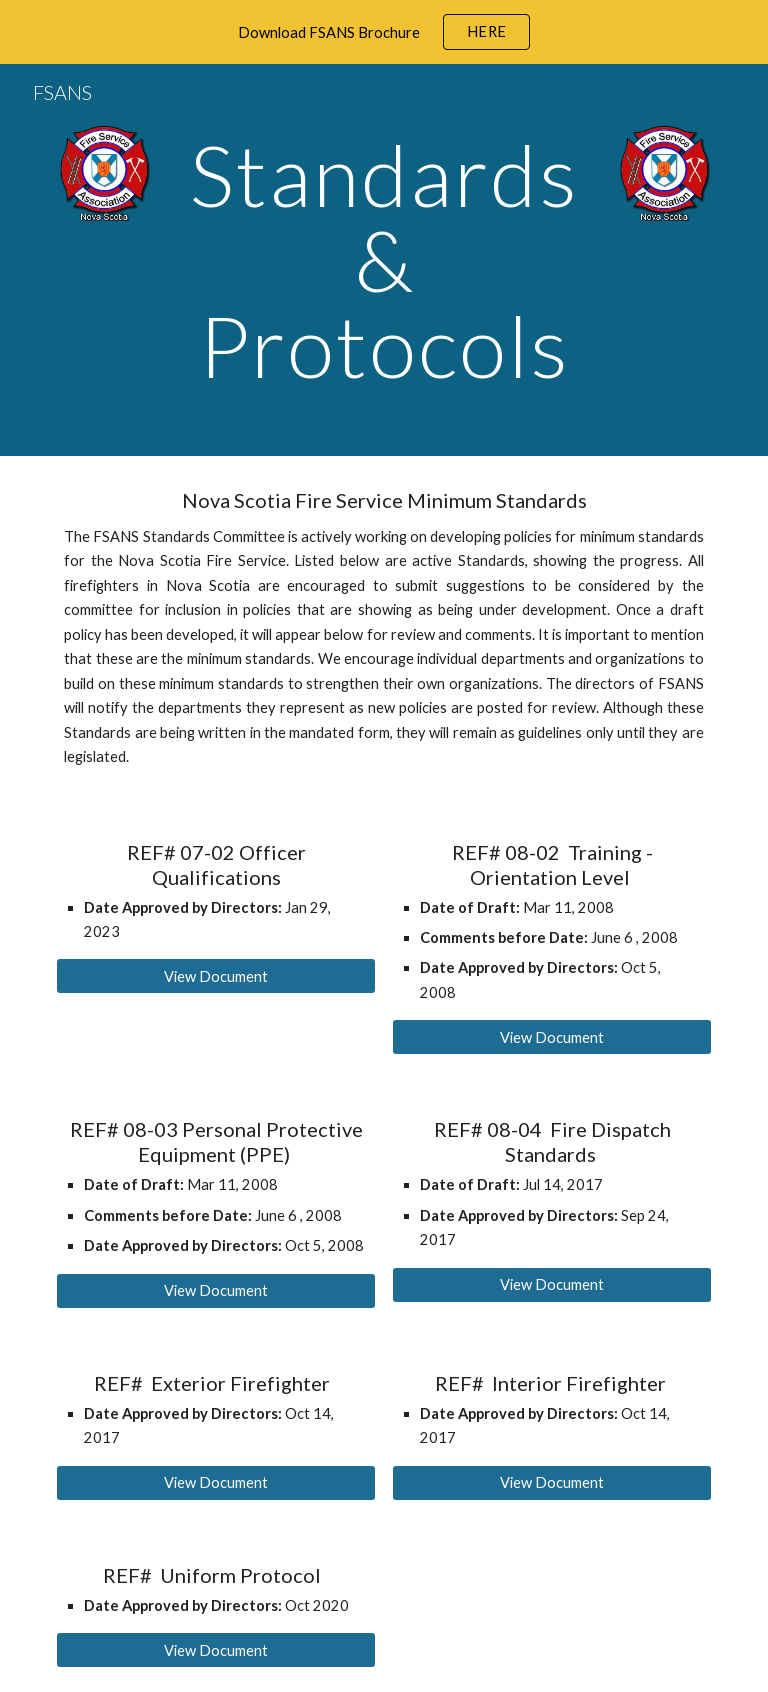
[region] (384, 32)
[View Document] (215, 976)
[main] (383, 260)
